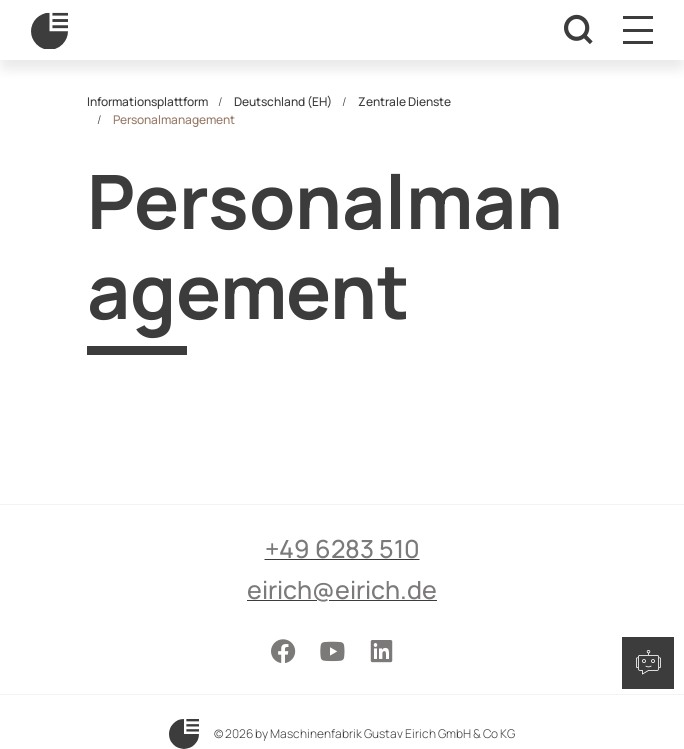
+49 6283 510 (342, 548)
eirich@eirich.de (342, 589)
